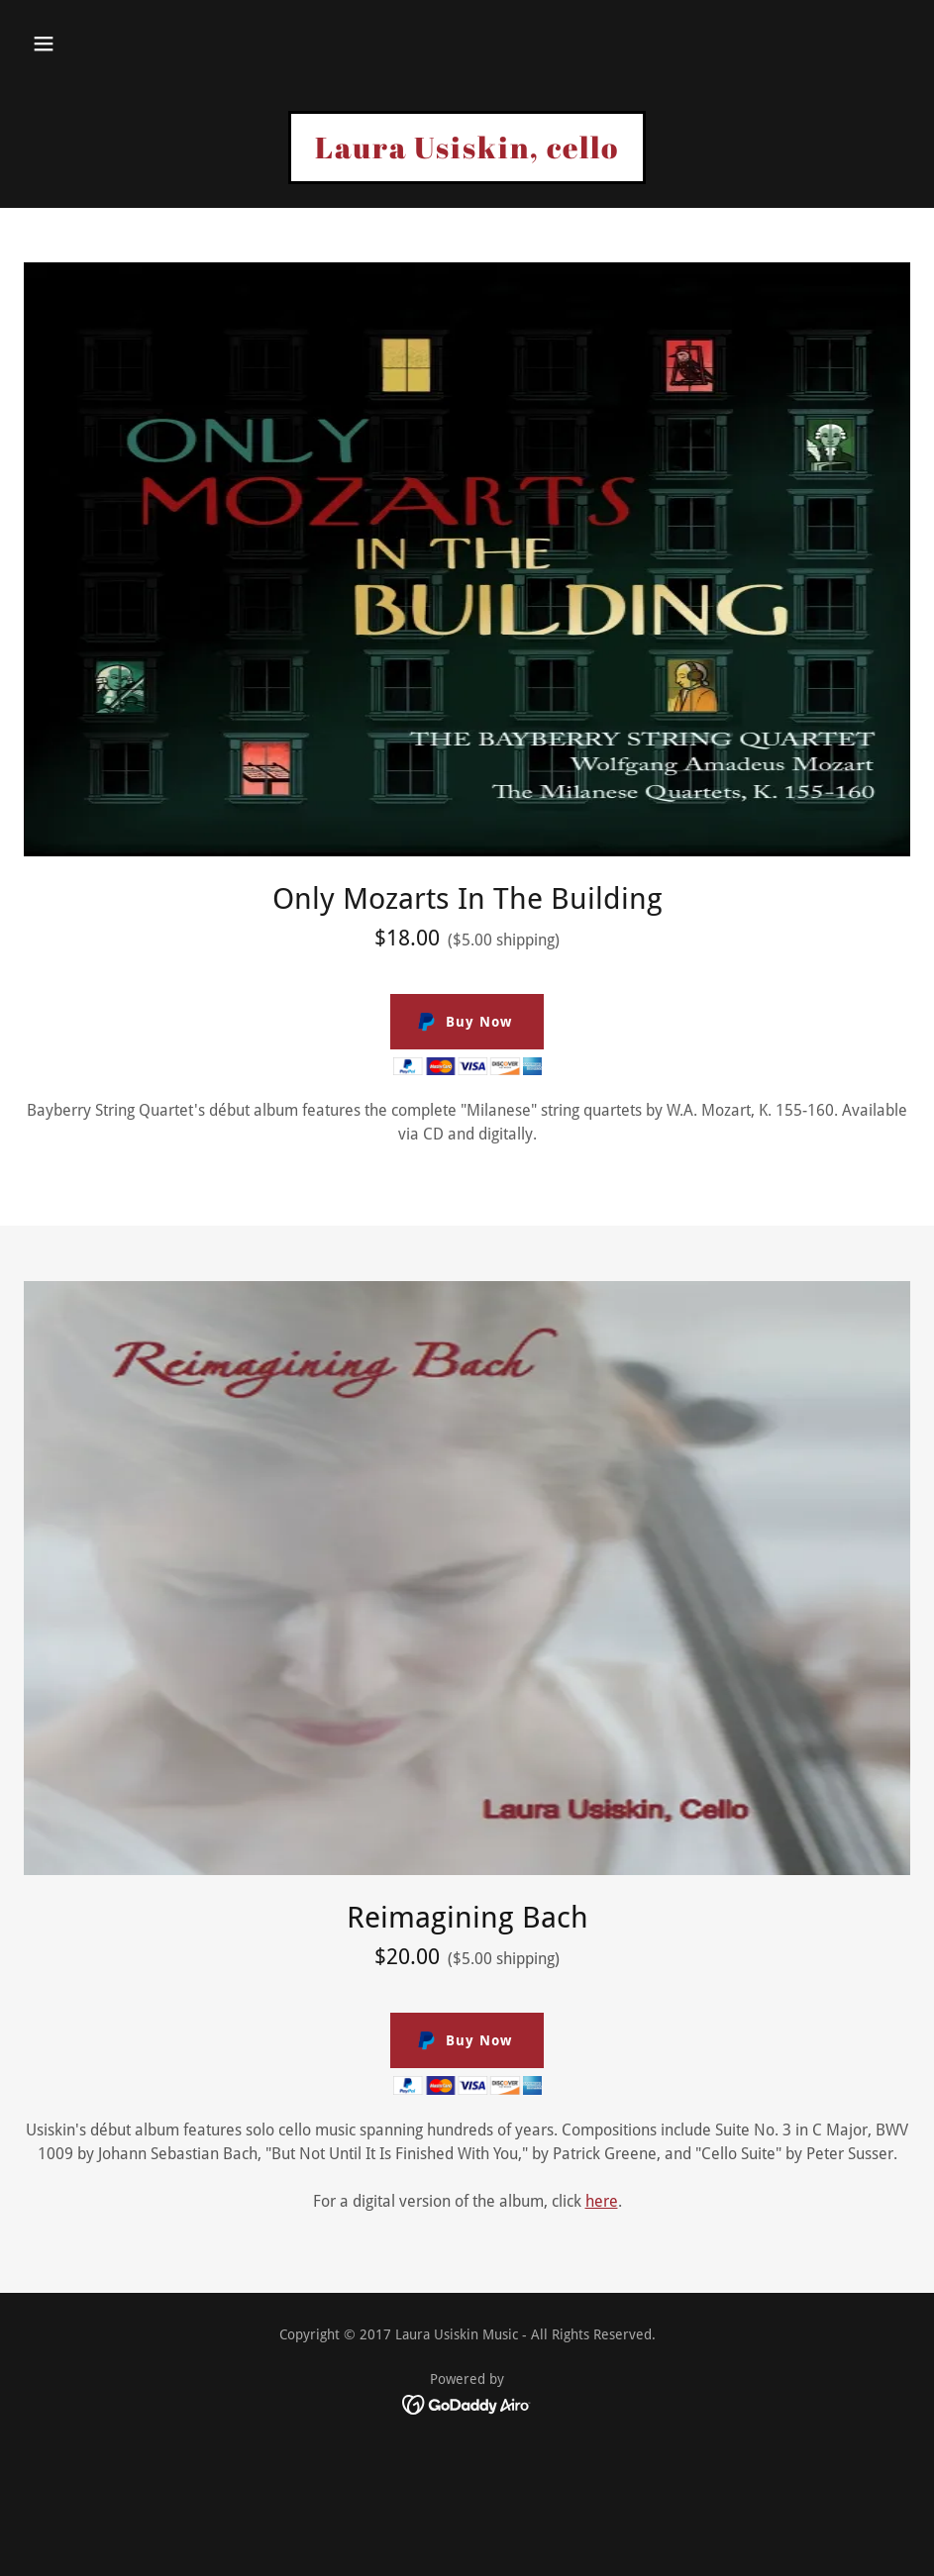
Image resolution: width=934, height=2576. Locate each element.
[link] (467, 153)
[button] (43, 43)
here (601, 2201)
